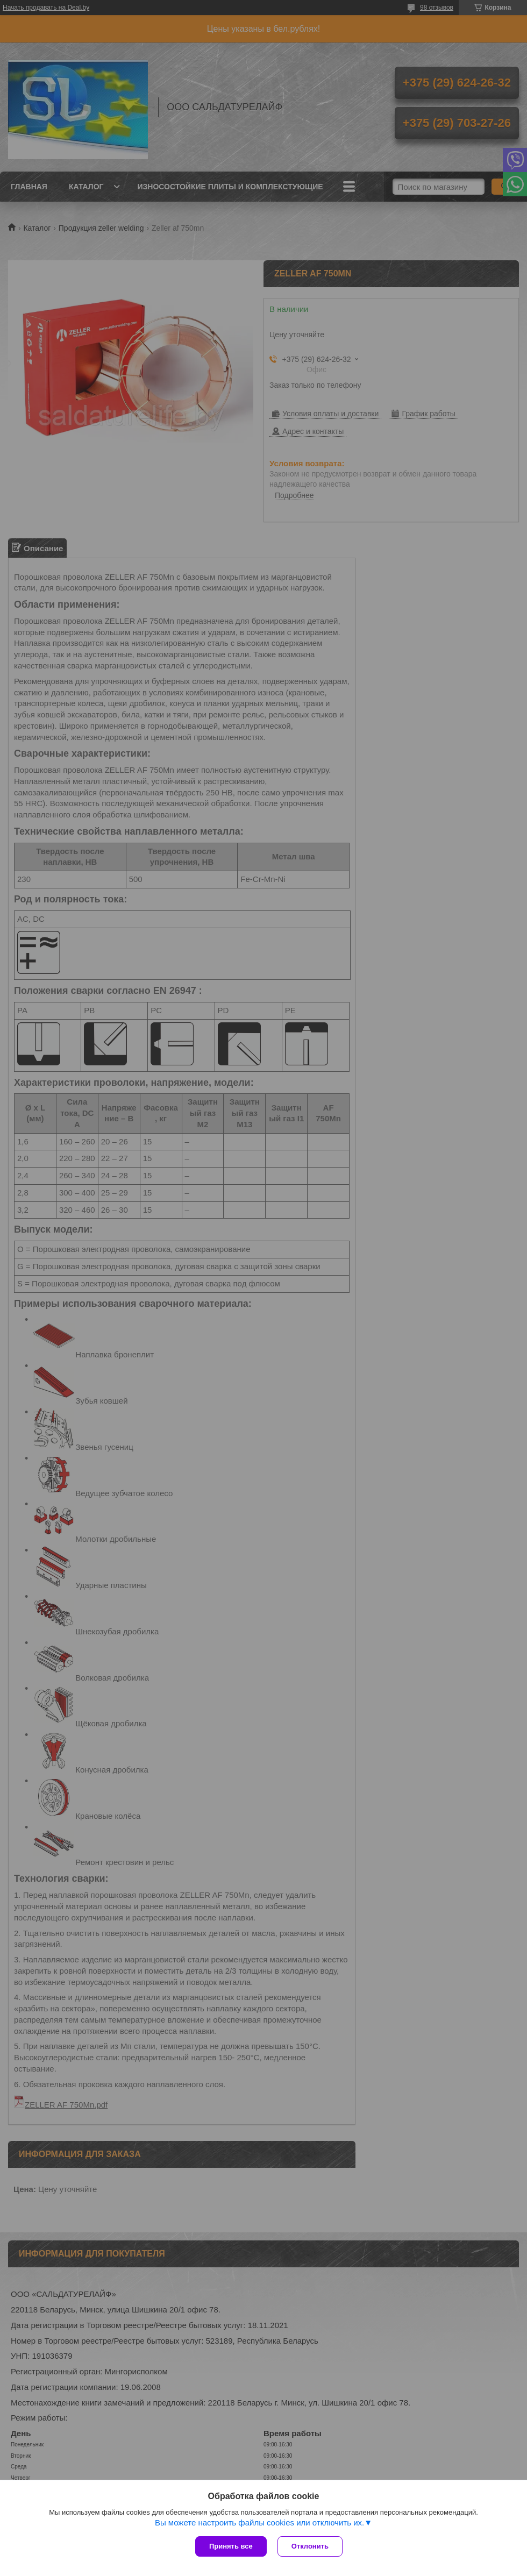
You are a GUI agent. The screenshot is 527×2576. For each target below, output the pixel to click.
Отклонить (310, 2546)
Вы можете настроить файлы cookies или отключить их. (259, 2522)
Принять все (231, 2546)
